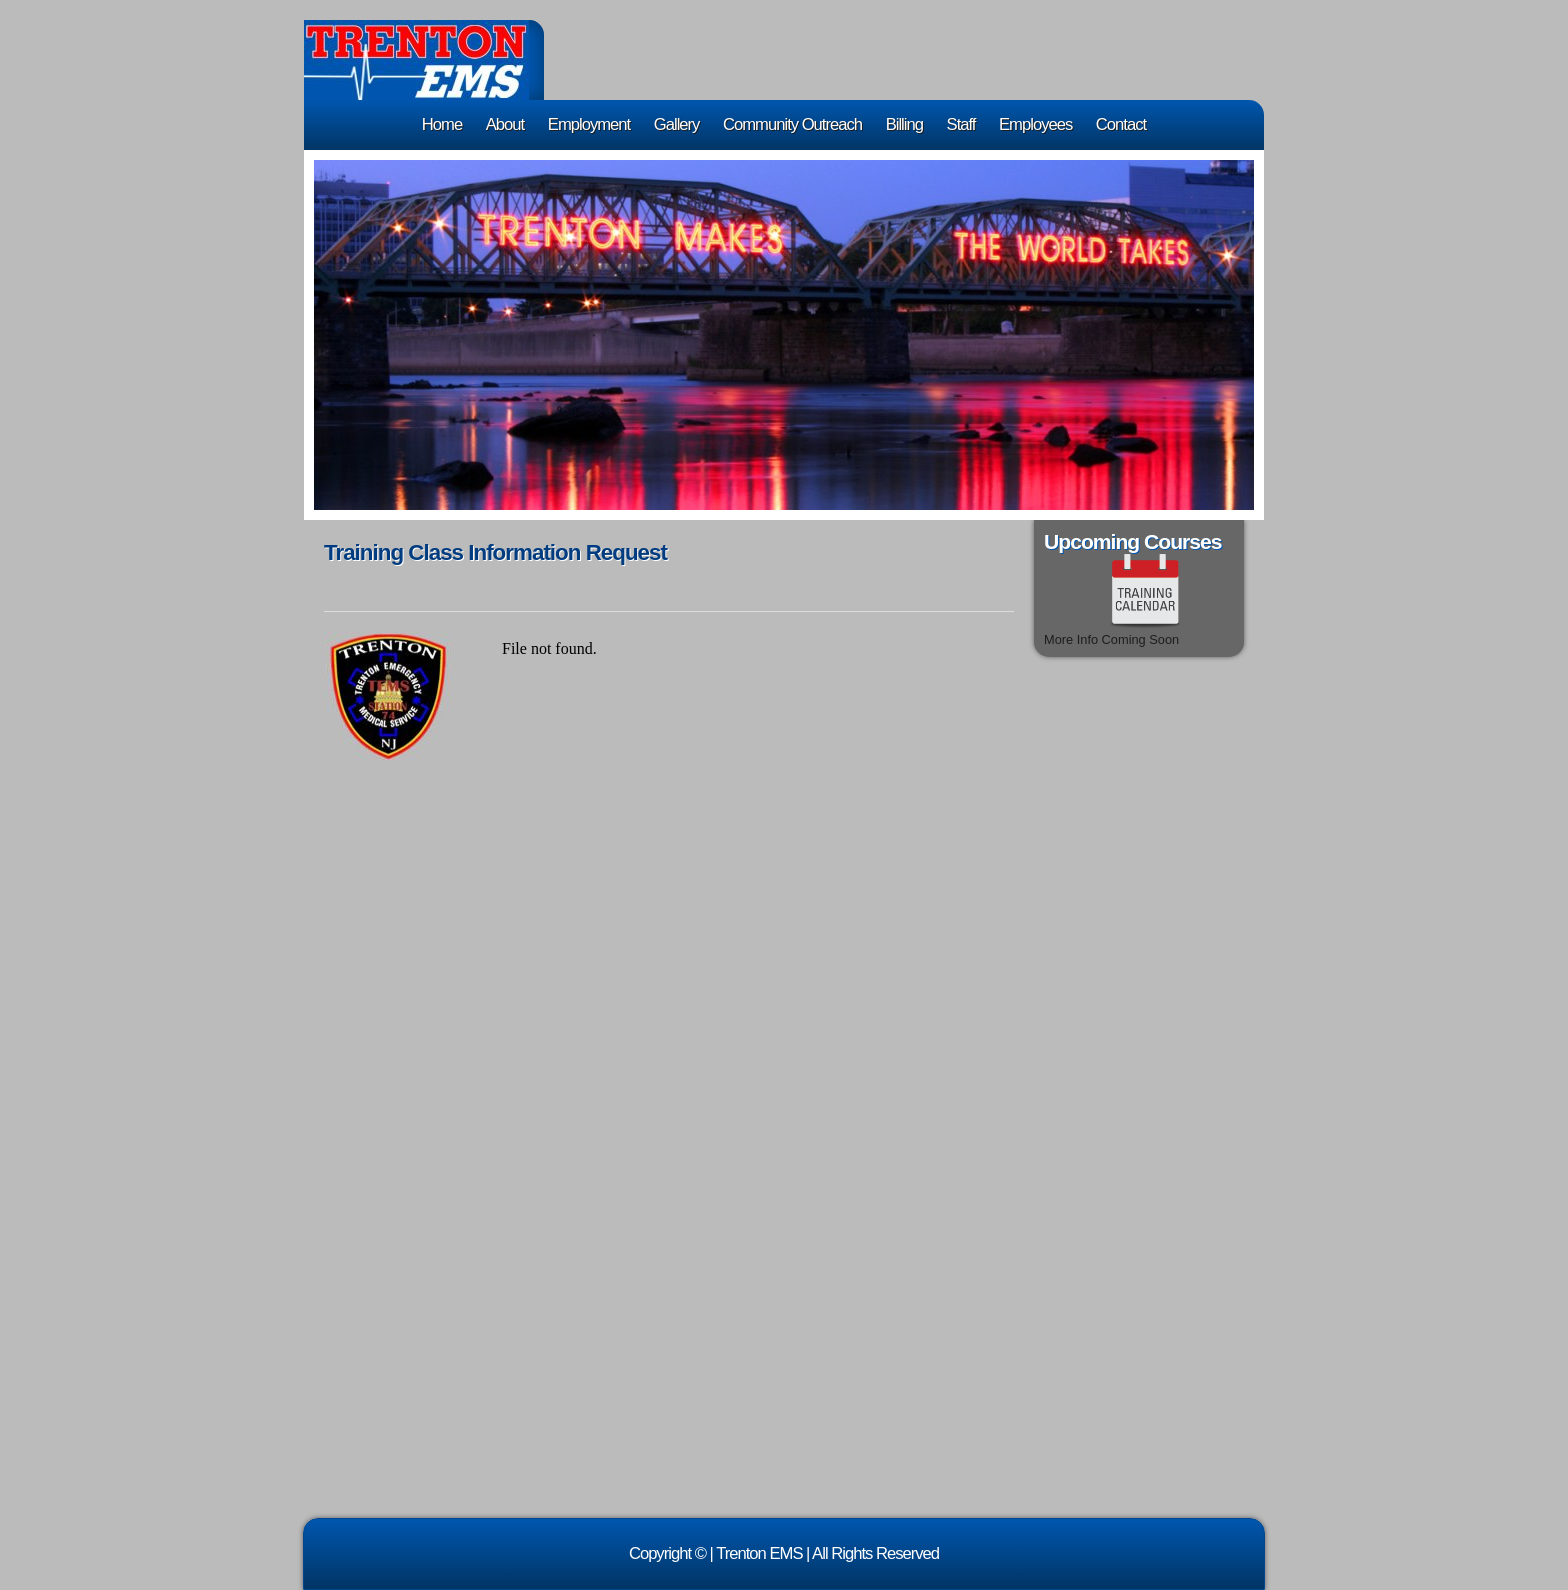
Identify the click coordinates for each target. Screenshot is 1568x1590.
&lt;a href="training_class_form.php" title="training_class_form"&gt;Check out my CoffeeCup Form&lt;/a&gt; (754, 1061)
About (505, 124)
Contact (1121, 124)
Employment (589, 124)
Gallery (677, 124)
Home (442, 124)
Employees (1035, 124)
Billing (904, 124)
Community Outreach (792, 124)
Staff (961, 124)
